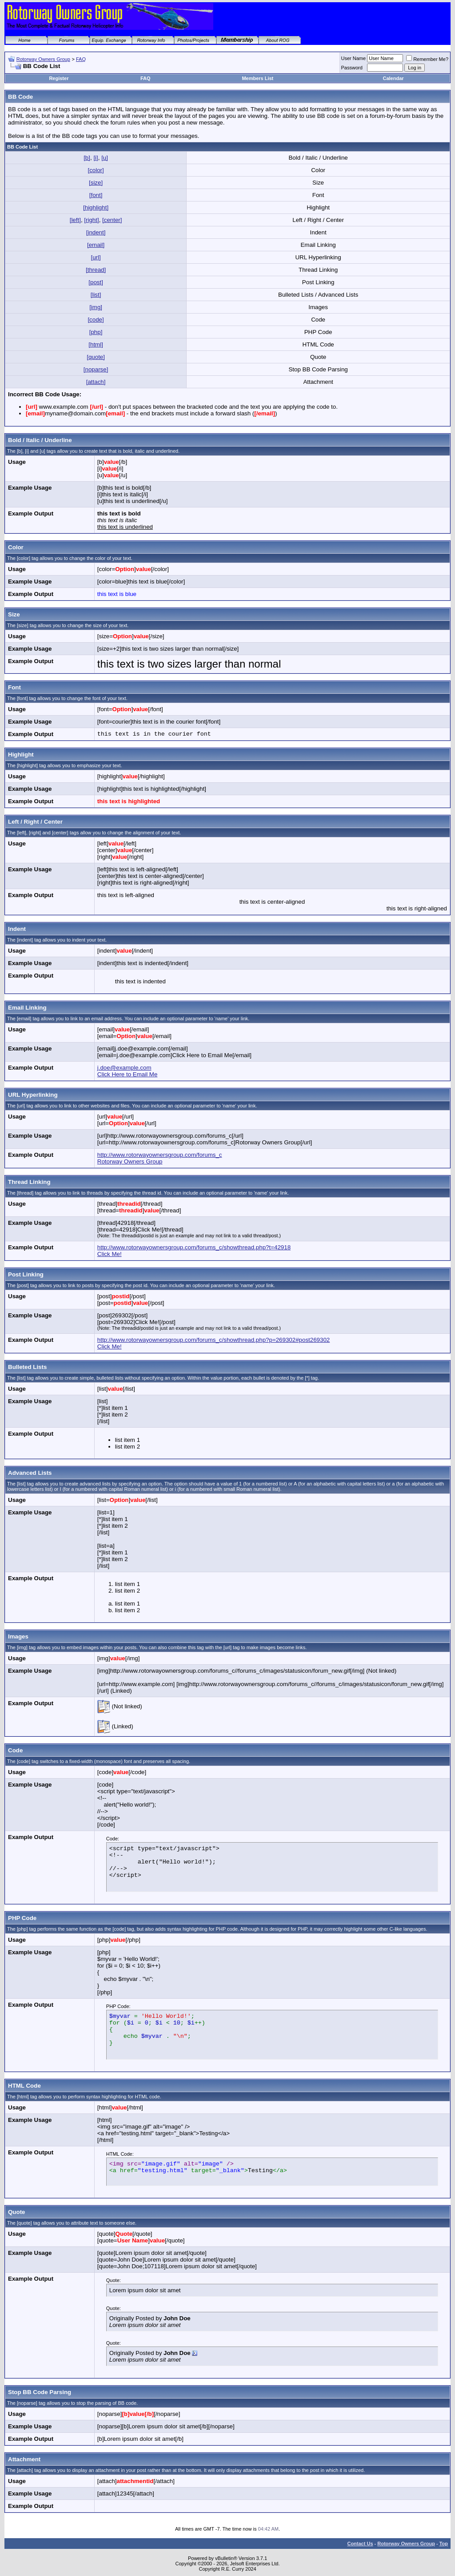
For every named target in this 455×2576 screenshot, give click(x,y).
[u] (104, 157)
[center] (112, 220)
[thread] (96, 269)
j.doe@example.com (124, 1067)
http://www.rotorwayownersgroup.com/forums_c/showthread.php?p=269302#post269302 (213, 1339)
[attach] (96, 381)
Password (352, 67)
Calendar (393, 78)
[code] (96, 319)
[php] (96, 332)
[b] (87, 157)
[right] (91, 220)
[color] (96, 170)
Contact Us (360, 2543)
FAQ (81, 59)
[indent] (96, 232)
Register (58, 78)
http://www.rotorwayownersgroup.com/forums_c (159, 1154)
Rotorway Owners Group (43, 59)
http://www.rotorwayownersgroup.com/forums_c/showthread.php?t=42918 (194, 1247)
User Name (353, 58)
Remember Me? (427, 59)
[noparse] (96, 369)
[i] (95, 157)
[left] (75, 220)
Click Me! (109, 1254)
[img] (95, 307)
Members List (257, 78)
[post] (95, 282)
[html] (95, 344)
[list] (96, 294)
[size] (96, 182)
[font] (96, 195)
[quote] (96, 357)
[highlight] (95, 207)
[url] (95, 257)
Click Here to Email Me (127, 1074)
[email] (95, 245)
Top (443, 2543)
